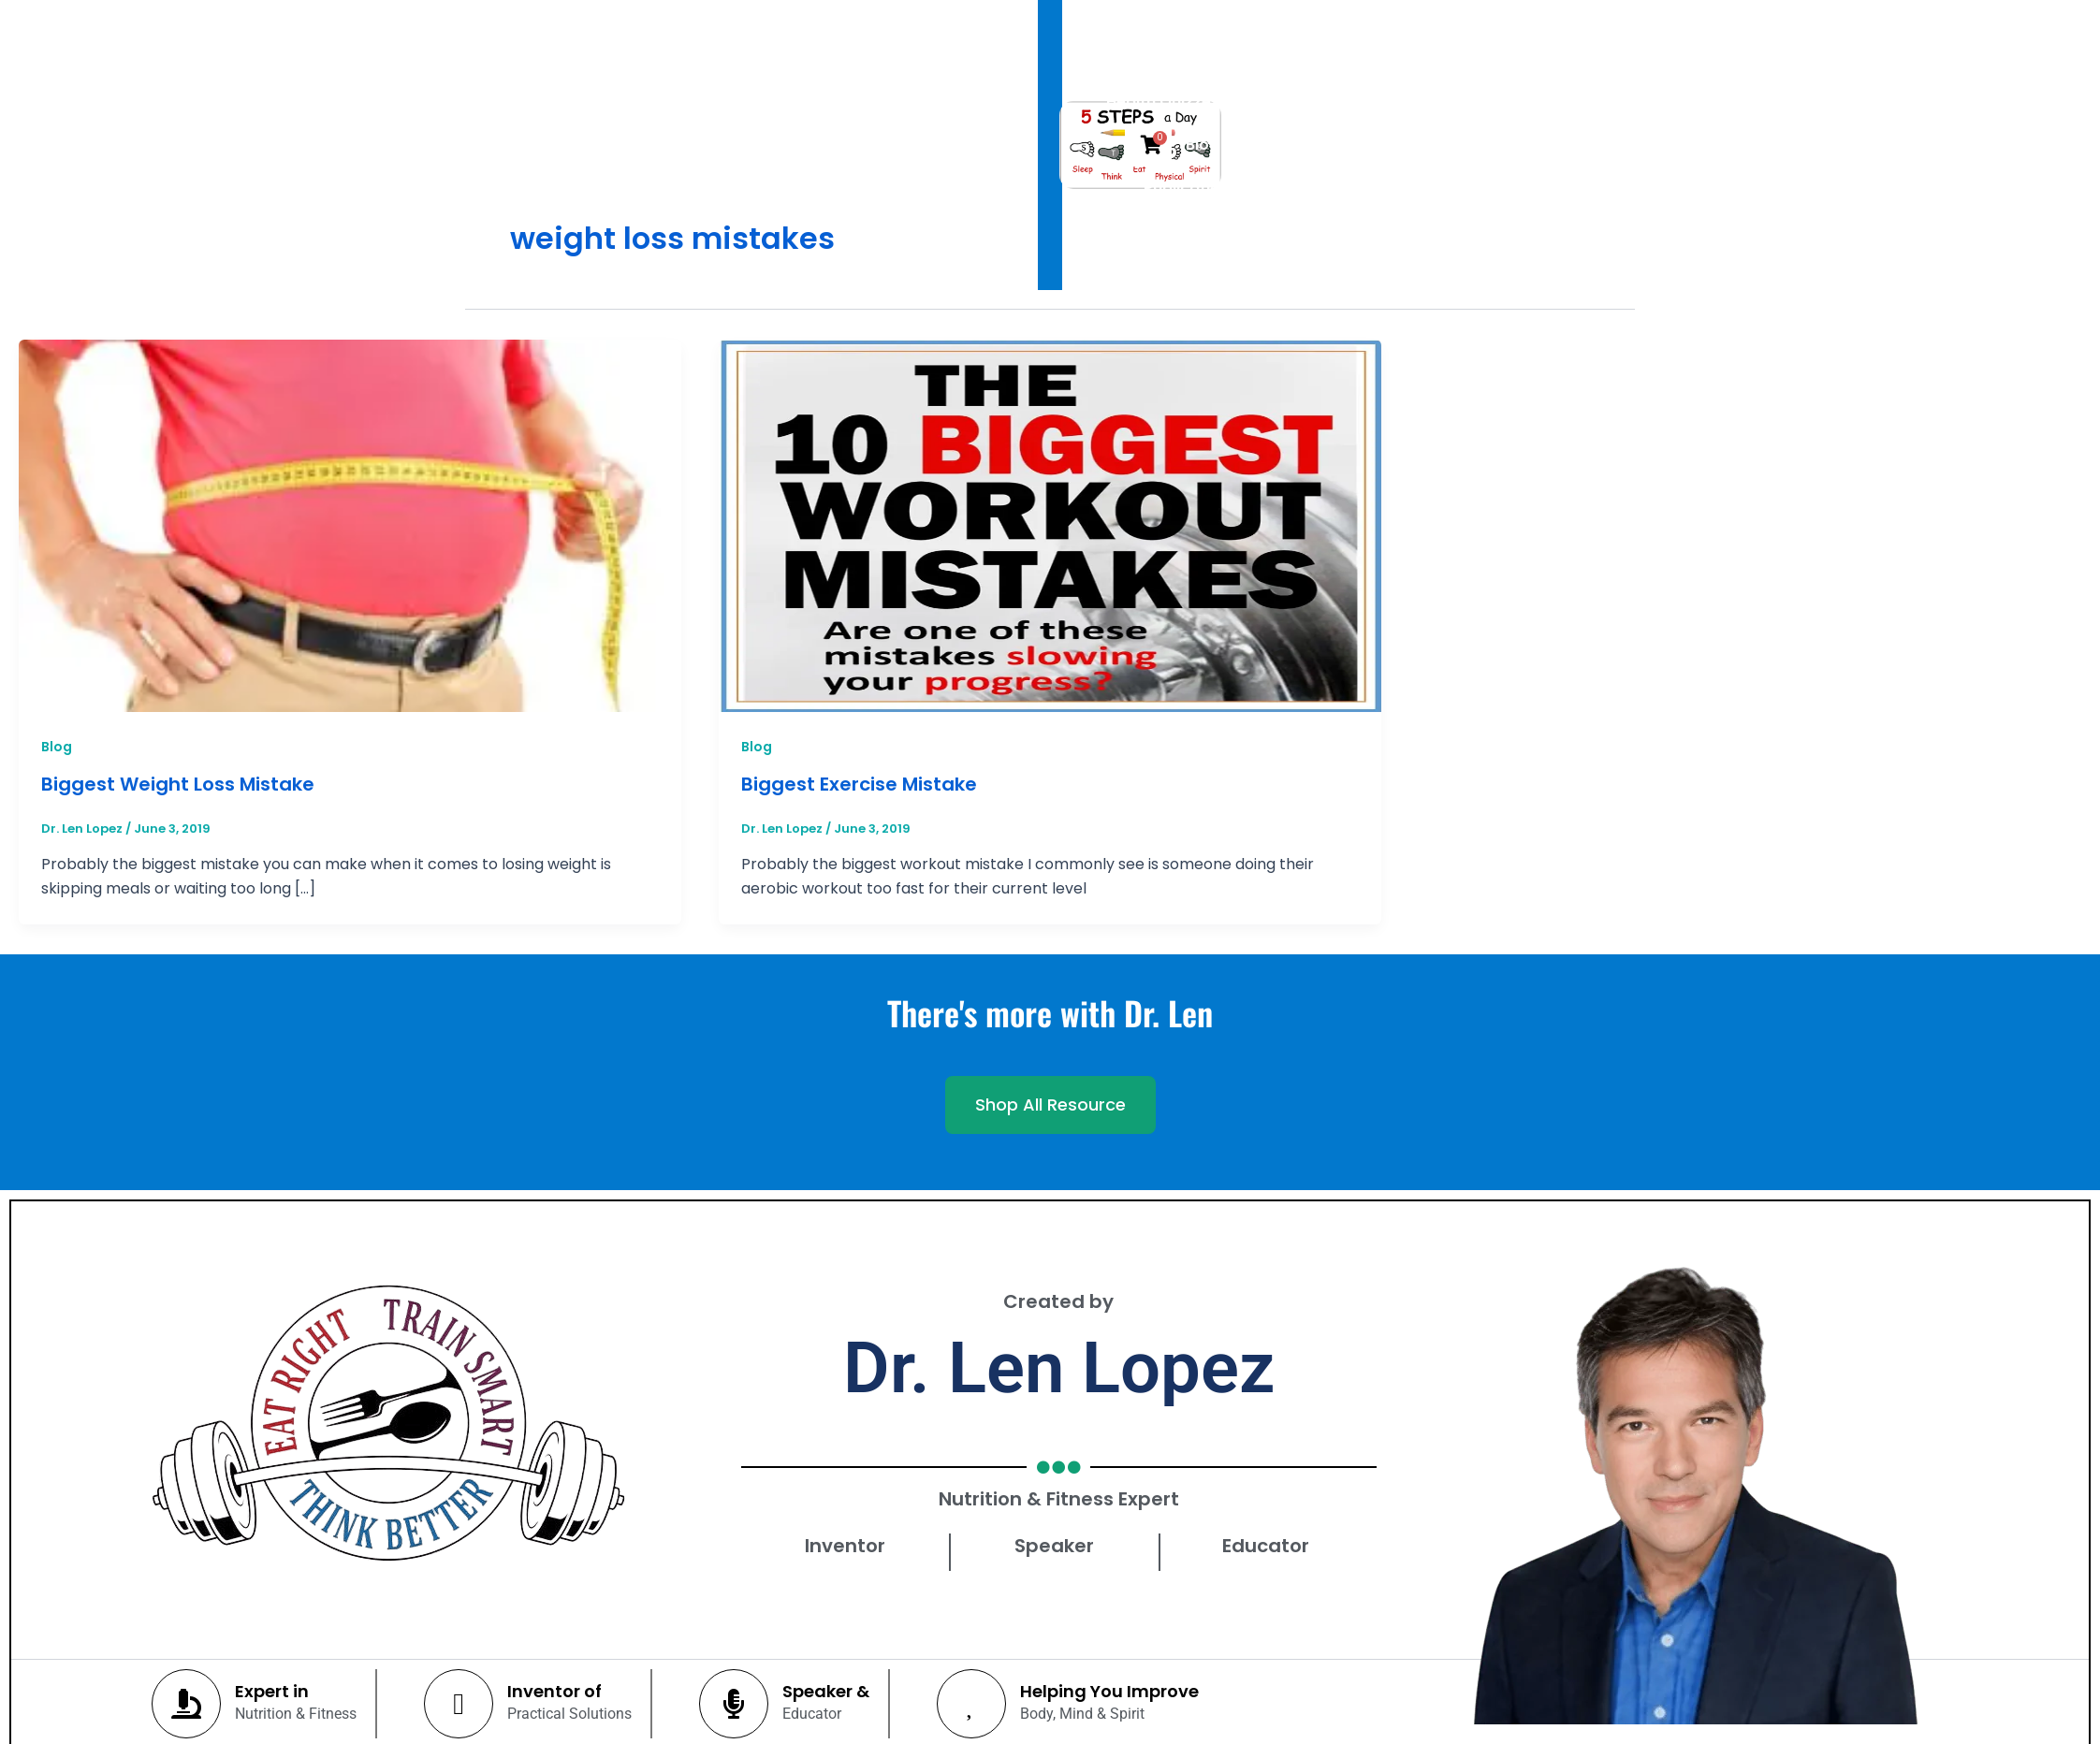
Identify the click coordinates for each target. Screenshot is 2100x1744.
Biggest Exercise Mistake (859, 784)
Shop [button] (1461, 72)
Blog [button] (1236, 72)
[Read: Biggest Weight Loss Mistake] (350, 525)
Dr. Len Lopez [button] (943, 72)
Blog (56, 746)
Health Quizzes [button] (1107, 72)
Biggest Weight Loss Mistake (177, 784)
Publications (1347, 71)
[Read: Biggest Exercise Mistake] (1050, 525)
